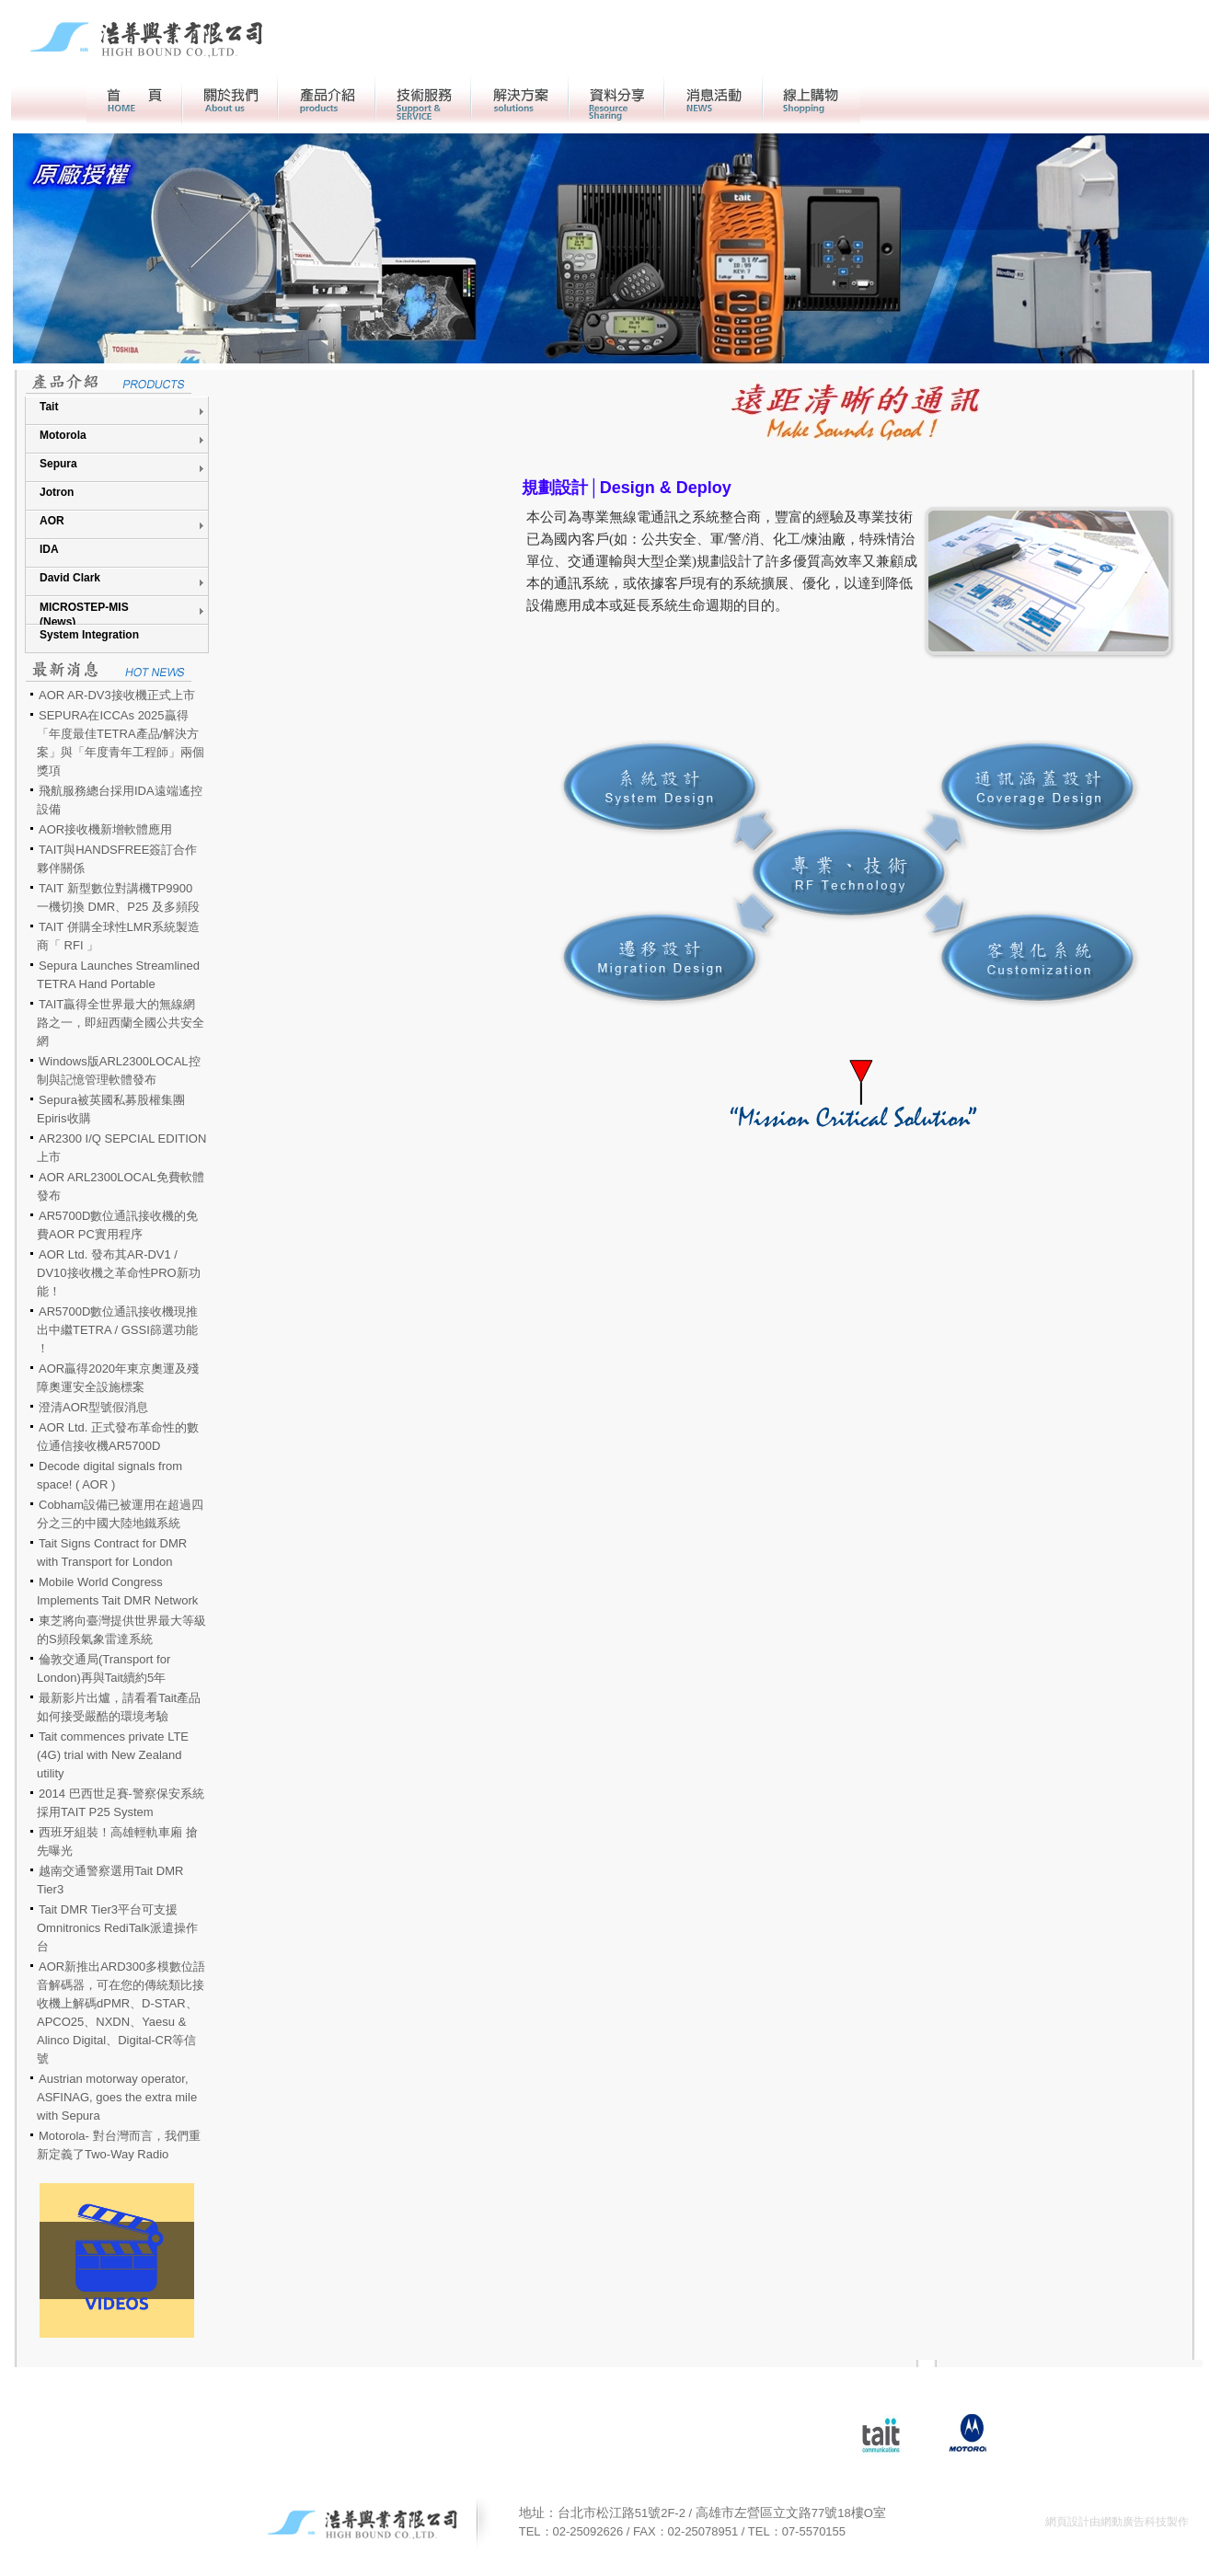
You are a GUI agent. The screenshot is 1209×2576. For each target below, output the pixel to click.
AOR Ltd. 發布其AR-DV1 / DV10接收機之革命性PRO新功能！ (119, 1273)
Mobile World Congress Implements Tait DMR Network (117, 1591)
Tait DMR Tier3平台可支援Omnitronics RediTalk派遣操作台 (117, 1928)
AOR (52, 520)
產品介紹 (326, 99)
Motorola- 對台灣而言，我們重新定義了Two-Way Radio (119, 2145)
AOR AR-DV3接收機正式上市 (117, 695)
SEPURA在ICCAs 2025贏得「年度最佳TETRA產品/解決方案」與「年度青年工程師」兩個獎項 (120, 742)
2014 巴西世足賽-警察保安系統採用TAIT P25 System (120, 1803)
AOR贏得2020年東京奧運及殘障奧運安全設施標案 (118, 1378)
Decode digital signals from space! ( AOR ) (109, 1475)
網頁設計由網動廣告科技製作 (1117, 2521)
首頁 (134, 99)
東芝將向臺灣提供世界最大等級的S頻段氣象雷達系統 (121, 1630)
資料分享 (616, 99)
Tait (49, 406)
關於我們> (230, 99)
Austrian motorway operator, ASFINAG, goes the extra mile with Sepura (117, 2097)
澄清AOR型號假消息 (93, 1407)
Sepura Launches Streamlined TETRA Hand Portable (118, 975)
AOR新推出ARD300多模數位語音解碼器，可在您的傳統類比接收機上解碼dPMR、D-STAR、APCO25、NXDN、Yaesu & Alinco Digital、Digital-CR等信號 (121, 2012)
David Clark (70, 577)
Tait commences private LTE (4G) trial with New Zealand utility (113, 1755)
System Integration (89, 634)
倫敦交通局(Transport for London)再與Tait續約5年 (103, 1668)
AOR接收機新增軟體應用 (105, 829)
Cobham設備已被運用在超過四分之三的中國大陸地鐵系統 (120, 1514)
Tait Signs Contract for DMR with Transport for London (112, 1552)
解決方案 (520, 99)
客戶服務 (423, 99)
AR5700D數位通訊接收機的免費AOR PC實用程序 (117, 1225)
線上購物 (811, 99)
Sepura (58, 463)
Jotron (57, 492)
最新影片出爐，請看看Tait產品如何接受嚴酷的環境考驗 (119, 1707)
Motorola (63, 435)
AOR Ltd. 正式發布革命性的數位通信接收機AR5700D (118, 1436)
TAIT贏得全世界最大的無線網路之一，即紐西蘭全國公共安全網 (120, 1022)
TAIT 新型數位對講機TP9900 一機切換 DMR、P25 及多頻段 (118, 897)
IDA (49, 549)
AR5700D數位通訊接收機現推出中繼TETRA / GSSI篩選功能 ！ (117, 1330)
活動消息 (713, 99)
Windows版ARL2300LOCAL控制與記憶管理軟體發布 (119, 1070)
